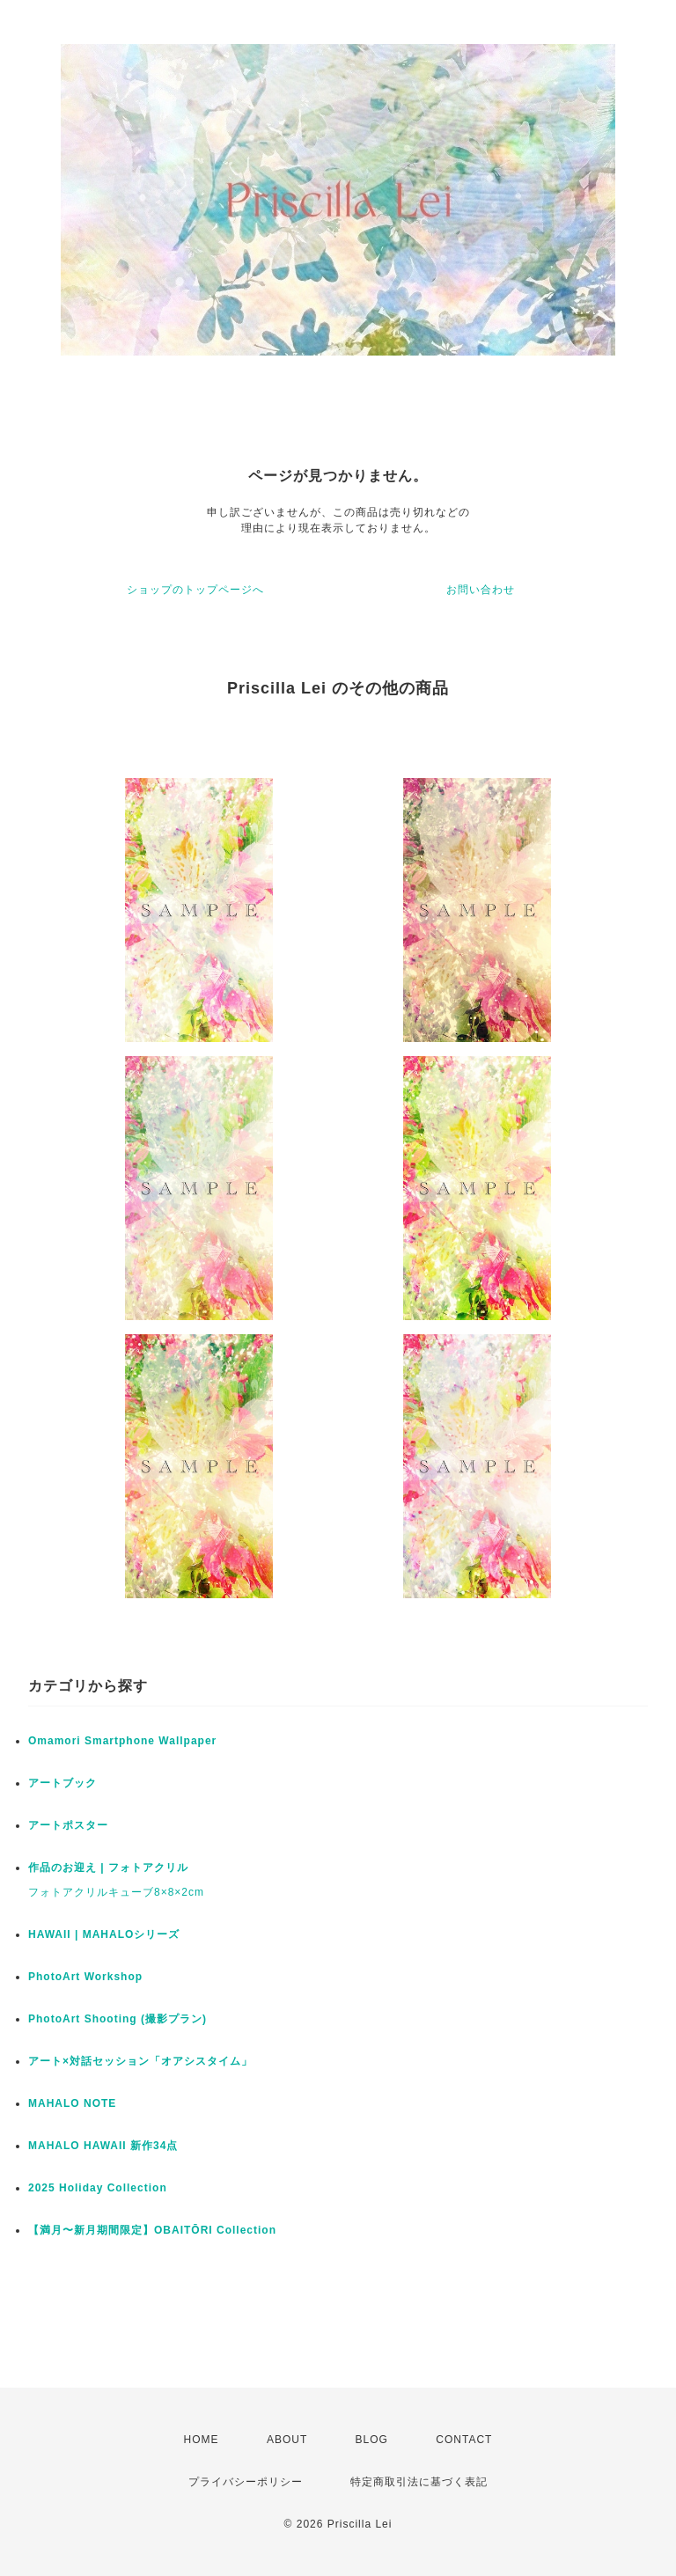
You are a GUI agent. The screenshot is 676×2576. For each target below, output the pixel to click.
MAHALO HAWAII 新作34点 (103, 2145)
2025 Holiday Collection (97, 2188)
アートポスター (68, 1825)
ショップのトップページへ (195, 589)
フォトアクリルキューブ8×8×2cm (116, 1892)
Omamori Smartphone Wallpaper (122, 1741)
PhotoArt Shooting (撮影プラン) (117, 2019)
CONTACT (464, 2439)
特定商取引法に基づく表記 (419, 2482)
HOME (201, 2439)
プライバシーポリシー (245, 2482)
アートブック (62, 1783)
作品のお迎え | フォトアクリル (108, 1867)
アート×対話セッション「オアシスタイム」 (140, 2061)
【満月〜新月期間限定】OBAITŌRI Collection (152, 2230)
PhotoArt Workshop (85, 1977)
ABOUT (287, 2439)
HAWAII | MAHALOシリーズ (104, 1934)
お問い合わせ (480, 589)
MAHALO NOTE (72, 2103)
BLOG (372, 2439)
